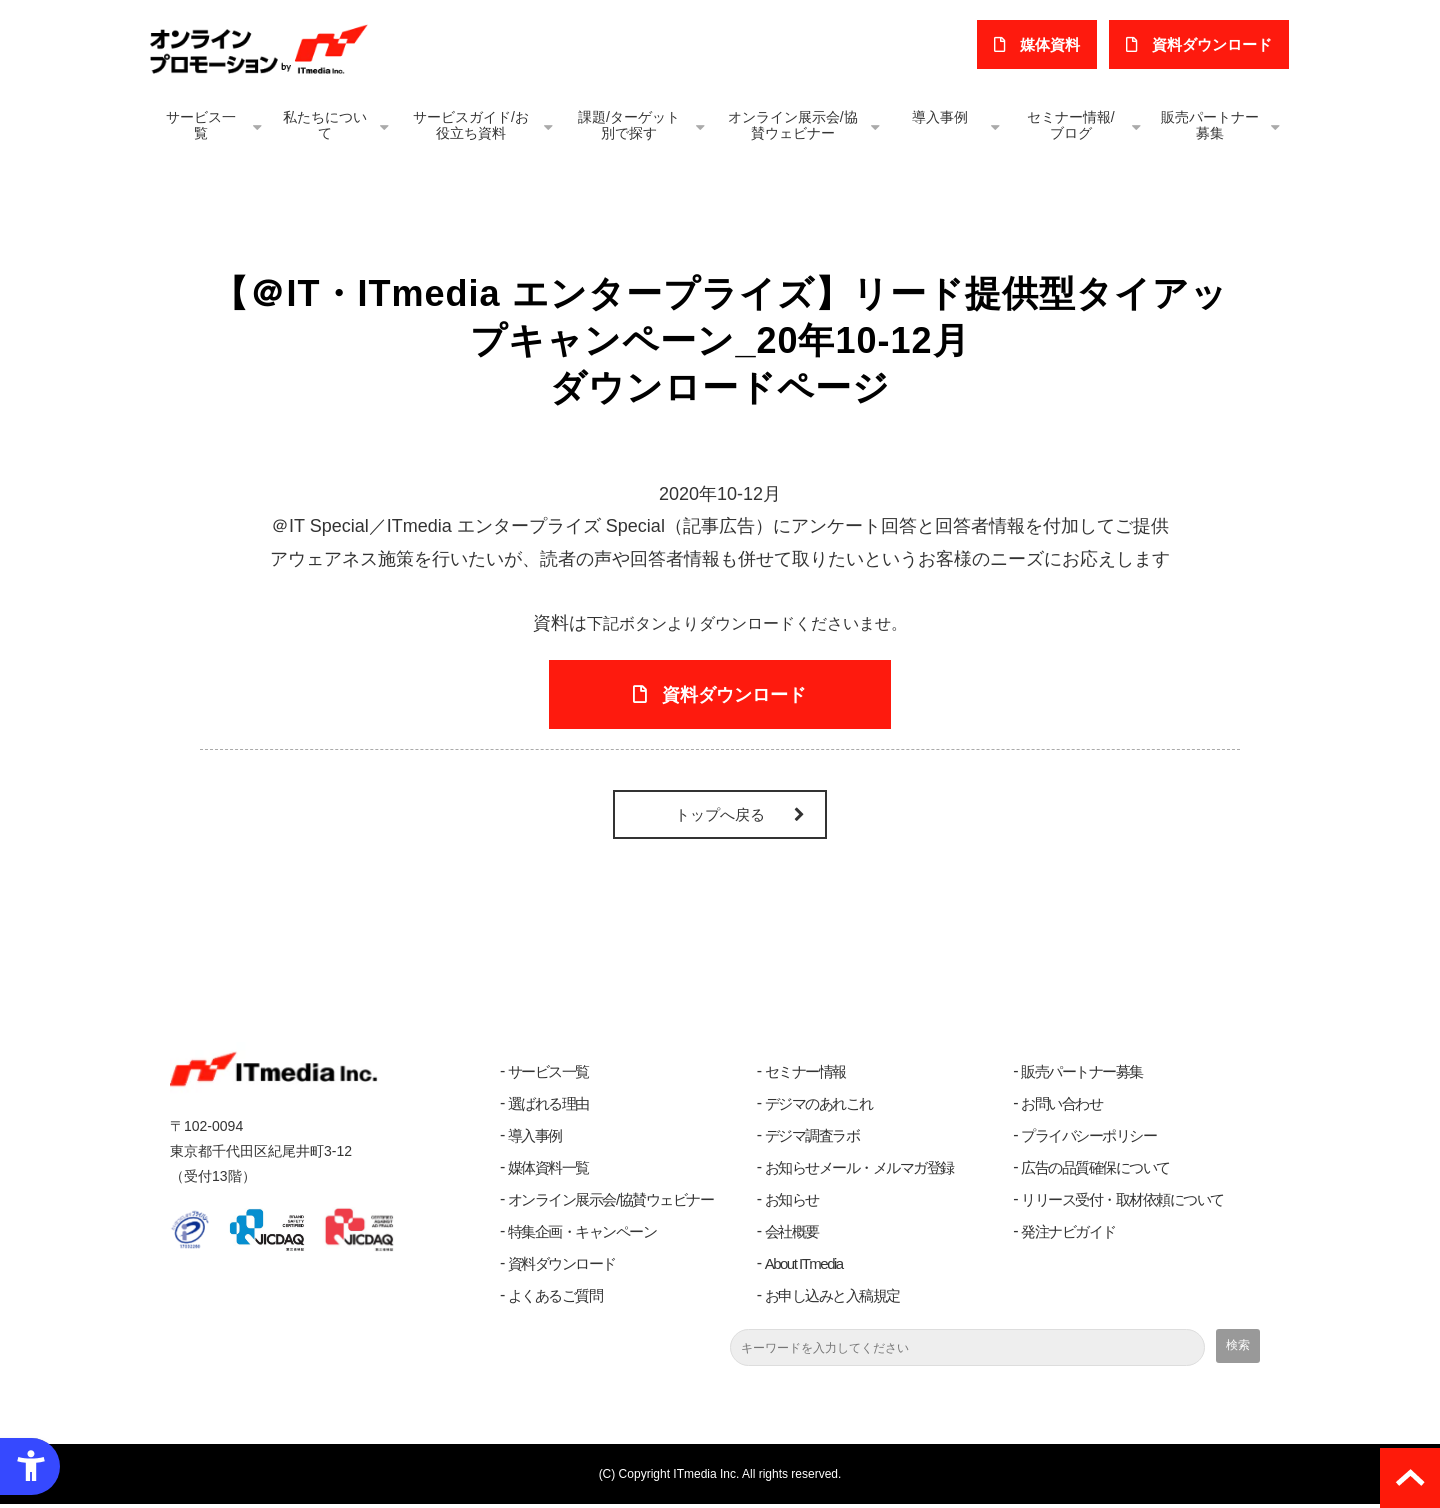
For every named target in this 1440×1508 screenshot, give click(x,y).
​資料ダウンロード (1213, 44)
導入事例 (940, 117)
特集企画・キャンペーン (582, 1235)
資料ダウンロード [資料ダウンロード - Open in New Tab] (735, 697)
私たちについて (325, 125)
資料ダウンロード (562, 1267)
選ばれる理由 (548, 1107)
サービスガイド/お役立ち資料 (471, 125)
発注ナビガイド (1068, 1235)
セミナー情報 (805, 1075)
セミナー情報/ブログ (1071, 125)
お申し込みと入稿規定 (832, 1299)
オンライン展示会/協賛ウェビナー (793, 125)
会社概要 (792, 1235)
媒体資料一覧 (548, 1171)
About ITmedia (804, 1267)
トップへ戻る (720, 818)
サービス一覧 (201, 125)
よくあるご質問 (555, 1299)
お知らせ (792, 1203)
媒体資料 (1053, 44)
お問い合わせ (1061, 1107)
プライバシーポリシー (1088, 1139)
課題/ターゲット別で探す (629, 125)
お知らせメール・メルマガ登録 (859, 1171)
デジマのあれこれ (819, 1107)
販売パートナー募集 (1210, 125)
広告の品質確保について (1095, 1171)
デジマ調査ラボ (812, 1139)
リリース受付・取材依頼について (1122, 1203)
